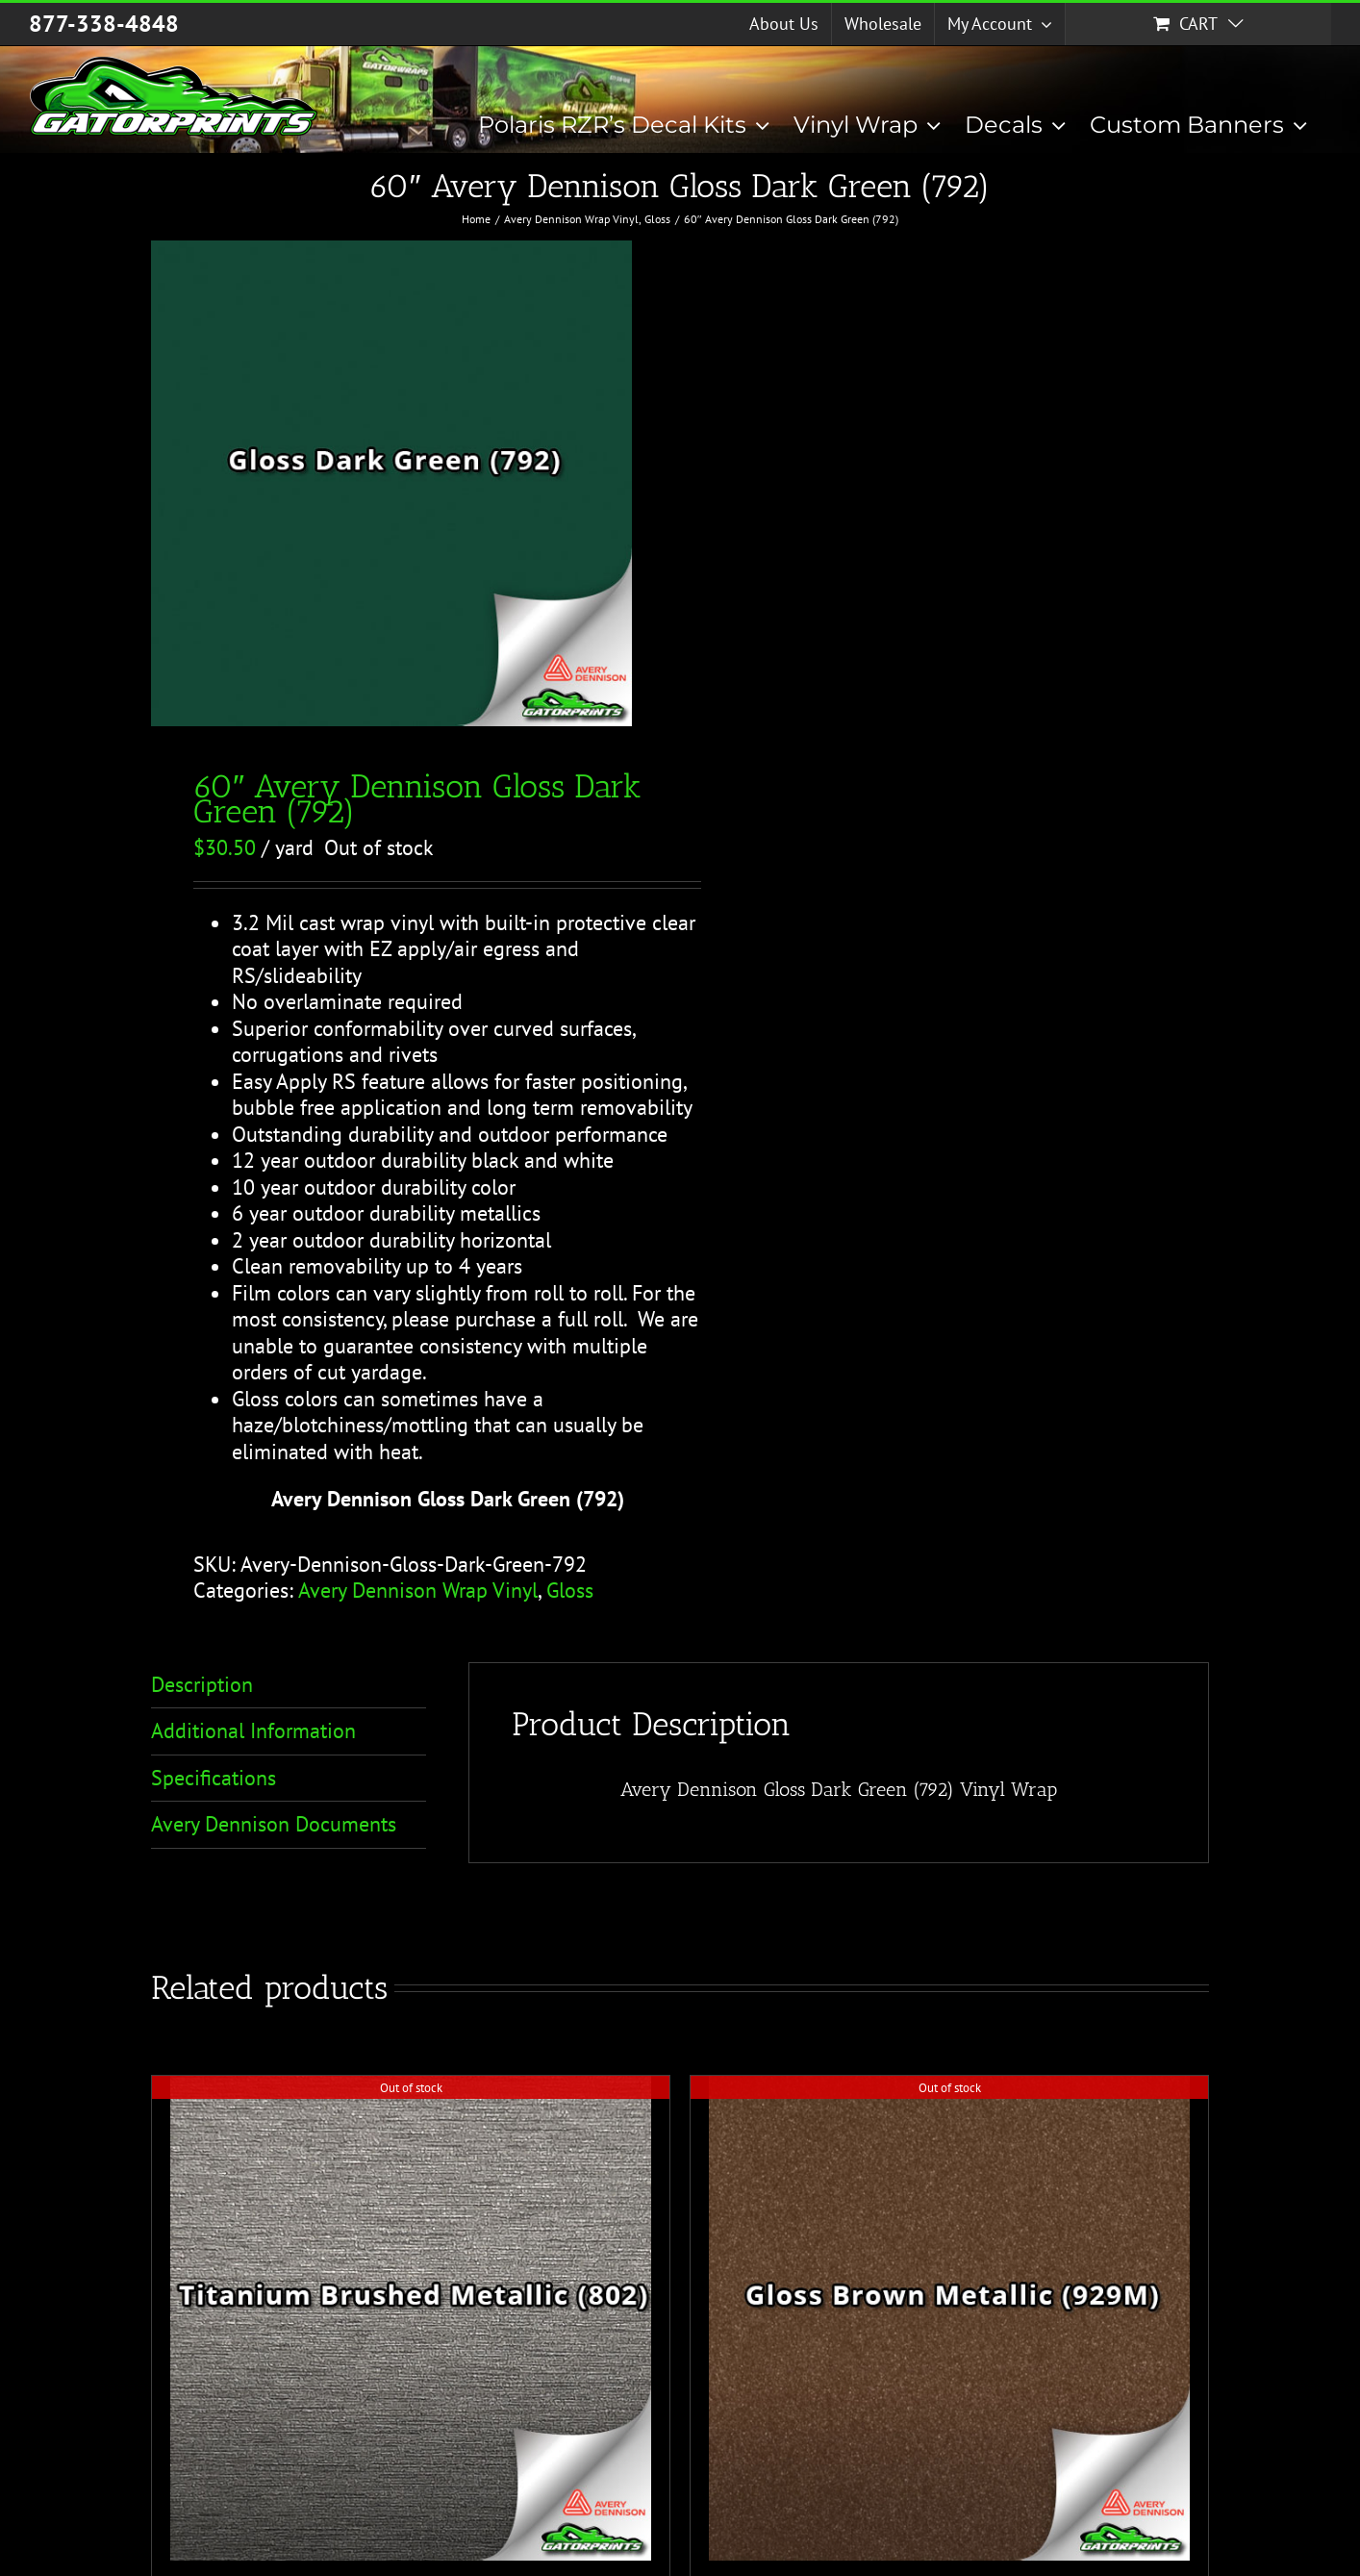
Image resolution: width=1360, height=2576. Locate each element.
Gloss (569, 1590)
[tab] (288, 1685)
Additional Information (253, 1730)
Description (202, 1684)
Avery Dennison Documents (273, 1823)
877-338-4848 (104, 23)
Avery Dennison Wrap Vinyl (418, 1590)
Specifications (213, 1777)
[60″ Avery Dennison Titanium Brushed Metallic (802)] (410, 2319)
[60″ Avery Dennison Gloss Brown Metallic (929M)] (949, 2319)
